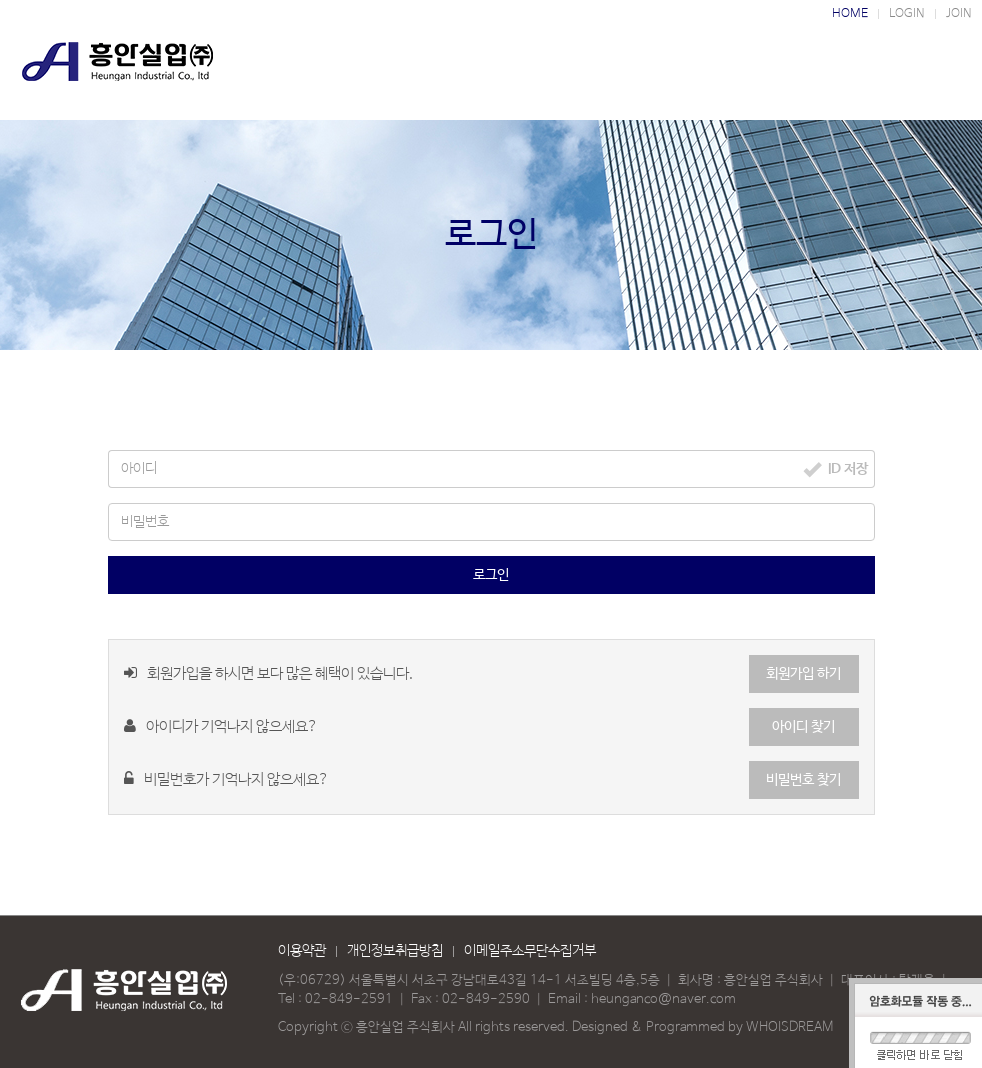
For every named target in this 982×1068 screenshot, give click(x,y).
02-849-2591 (349, 999)
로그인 (491, 575)
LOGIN (907, 14)
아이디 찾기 (803, 727)
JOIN (959, 14)
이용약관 (302, 951)
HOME (850, 14)
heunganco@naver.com (663, 999)
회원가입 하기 (803, 674)
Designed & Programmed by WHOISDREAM (702, 1027)
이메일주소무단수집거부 (530, 951)
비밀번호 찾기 (803, 780)
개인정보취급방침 (395, 951)
